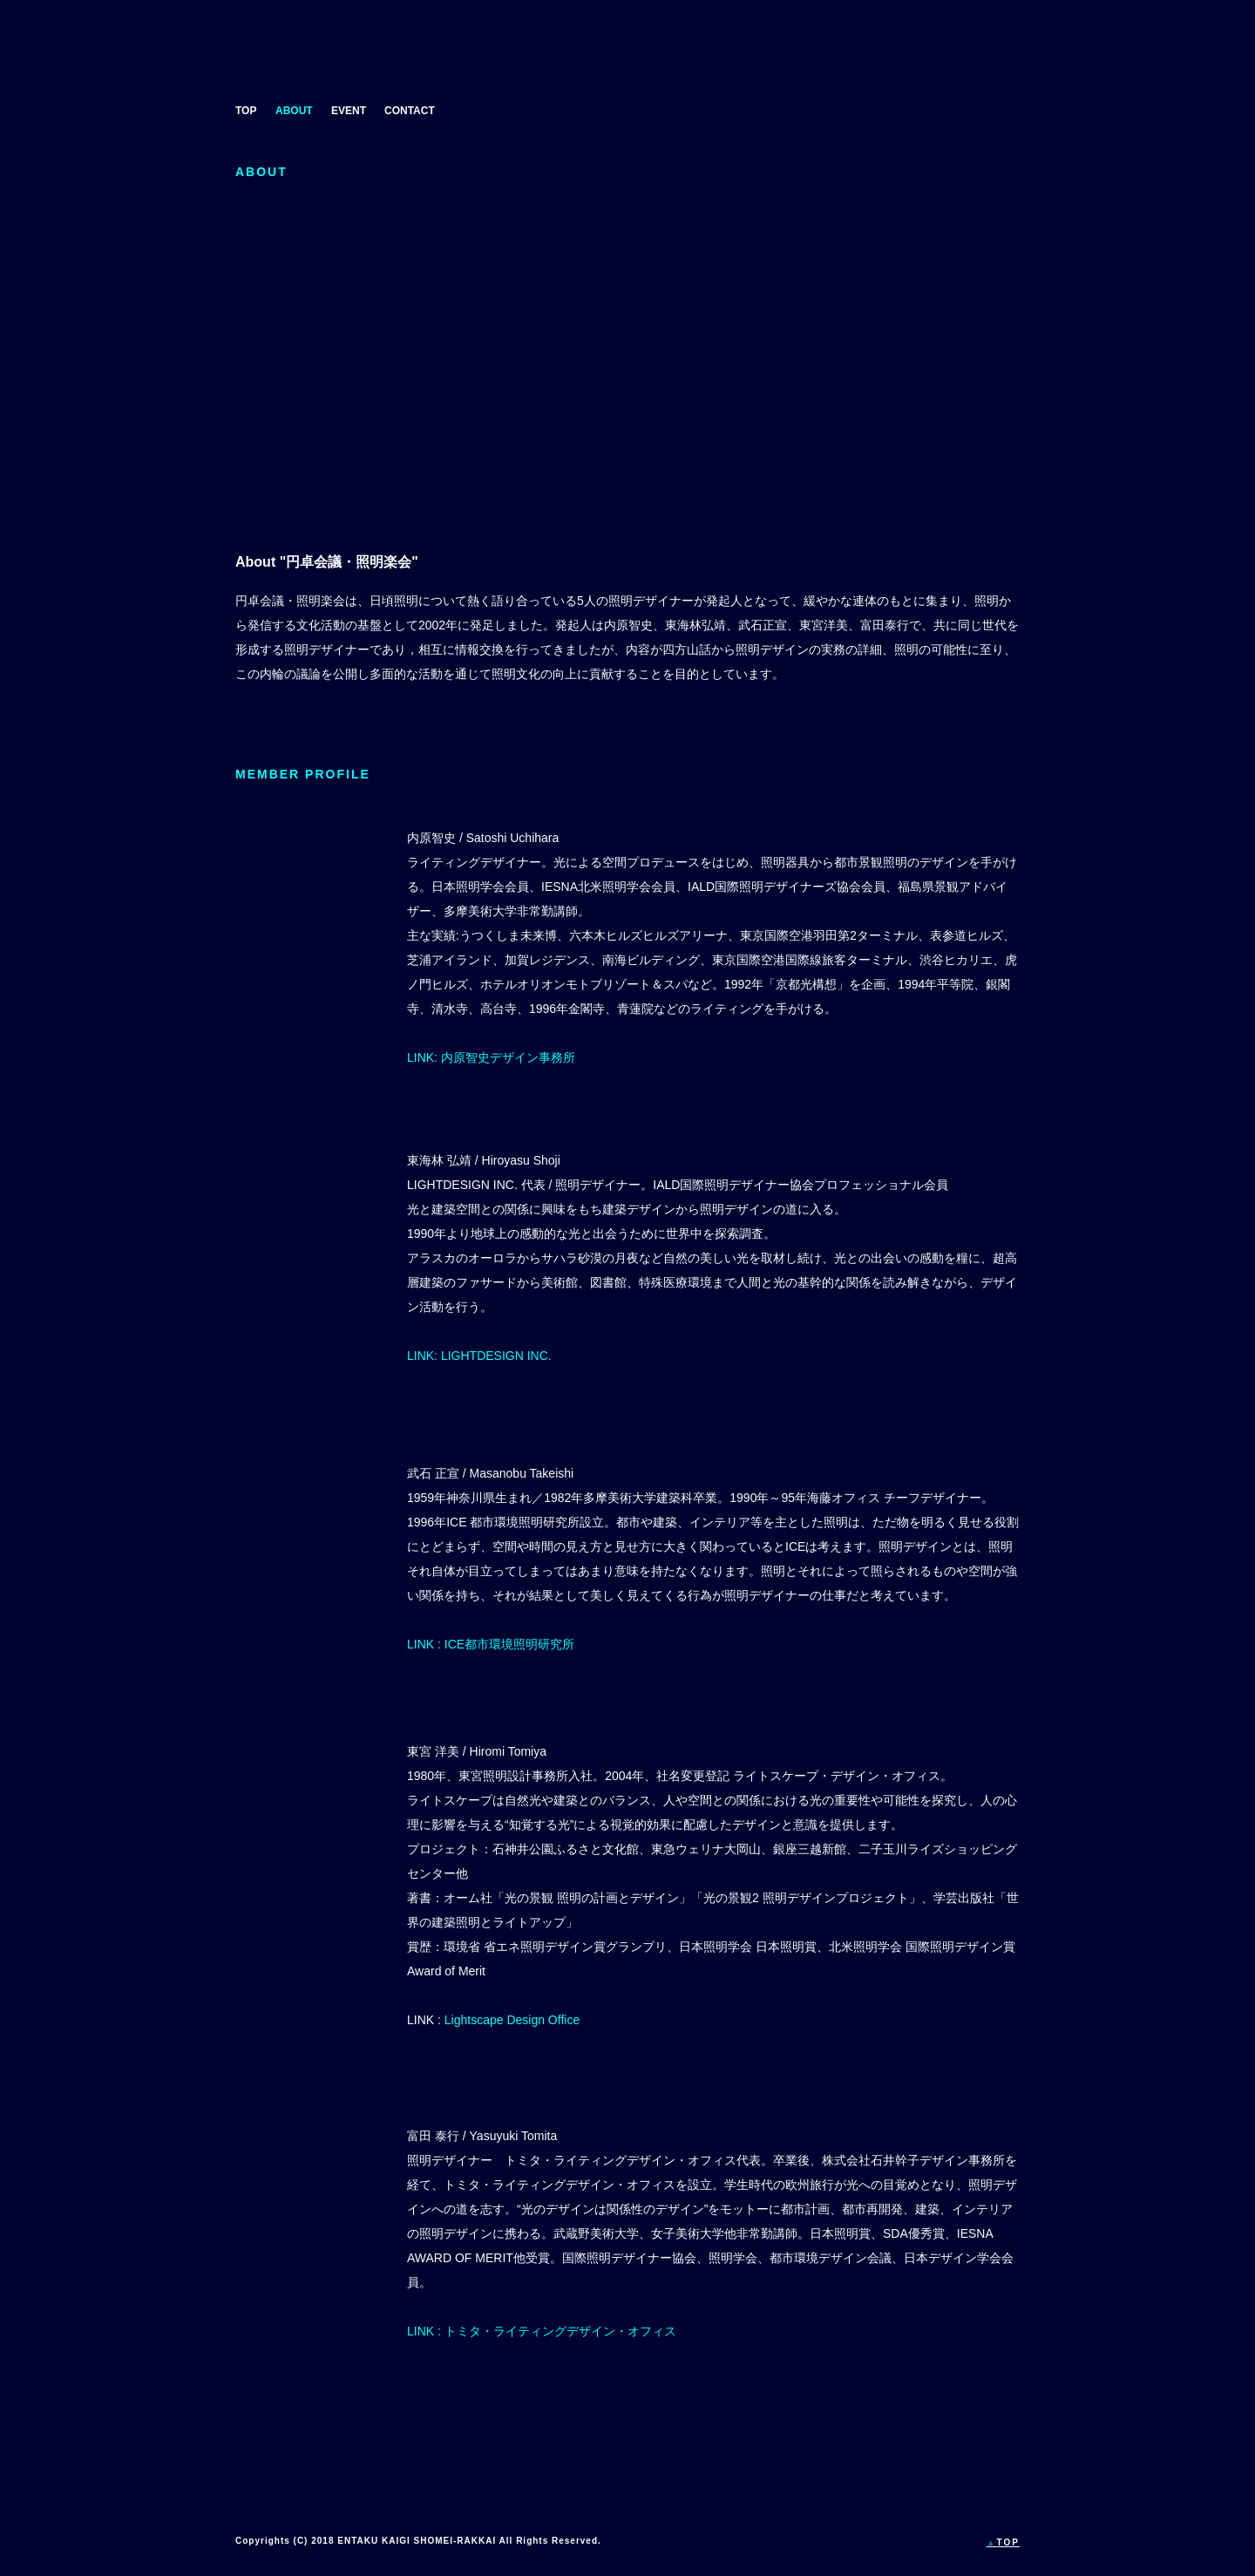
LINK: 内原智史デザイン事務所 (491, 1057)
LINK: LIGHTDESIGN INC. (479, 1356)
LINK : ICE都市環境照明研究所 (490, 1644)
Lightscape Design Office (512, 2020)
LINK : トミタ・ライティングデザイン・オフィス (541, 2331)
